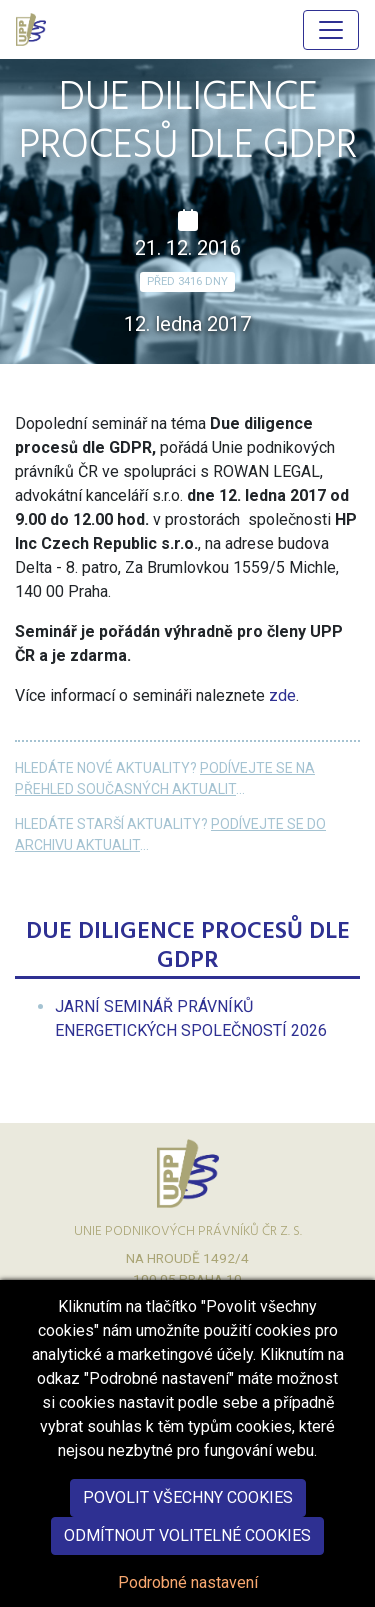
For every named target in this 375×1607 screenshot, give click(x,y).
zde (282, 695)
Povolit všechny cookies (188, 1523)
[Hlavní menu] (331, 30)
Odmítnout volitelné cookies (187, 1561)
